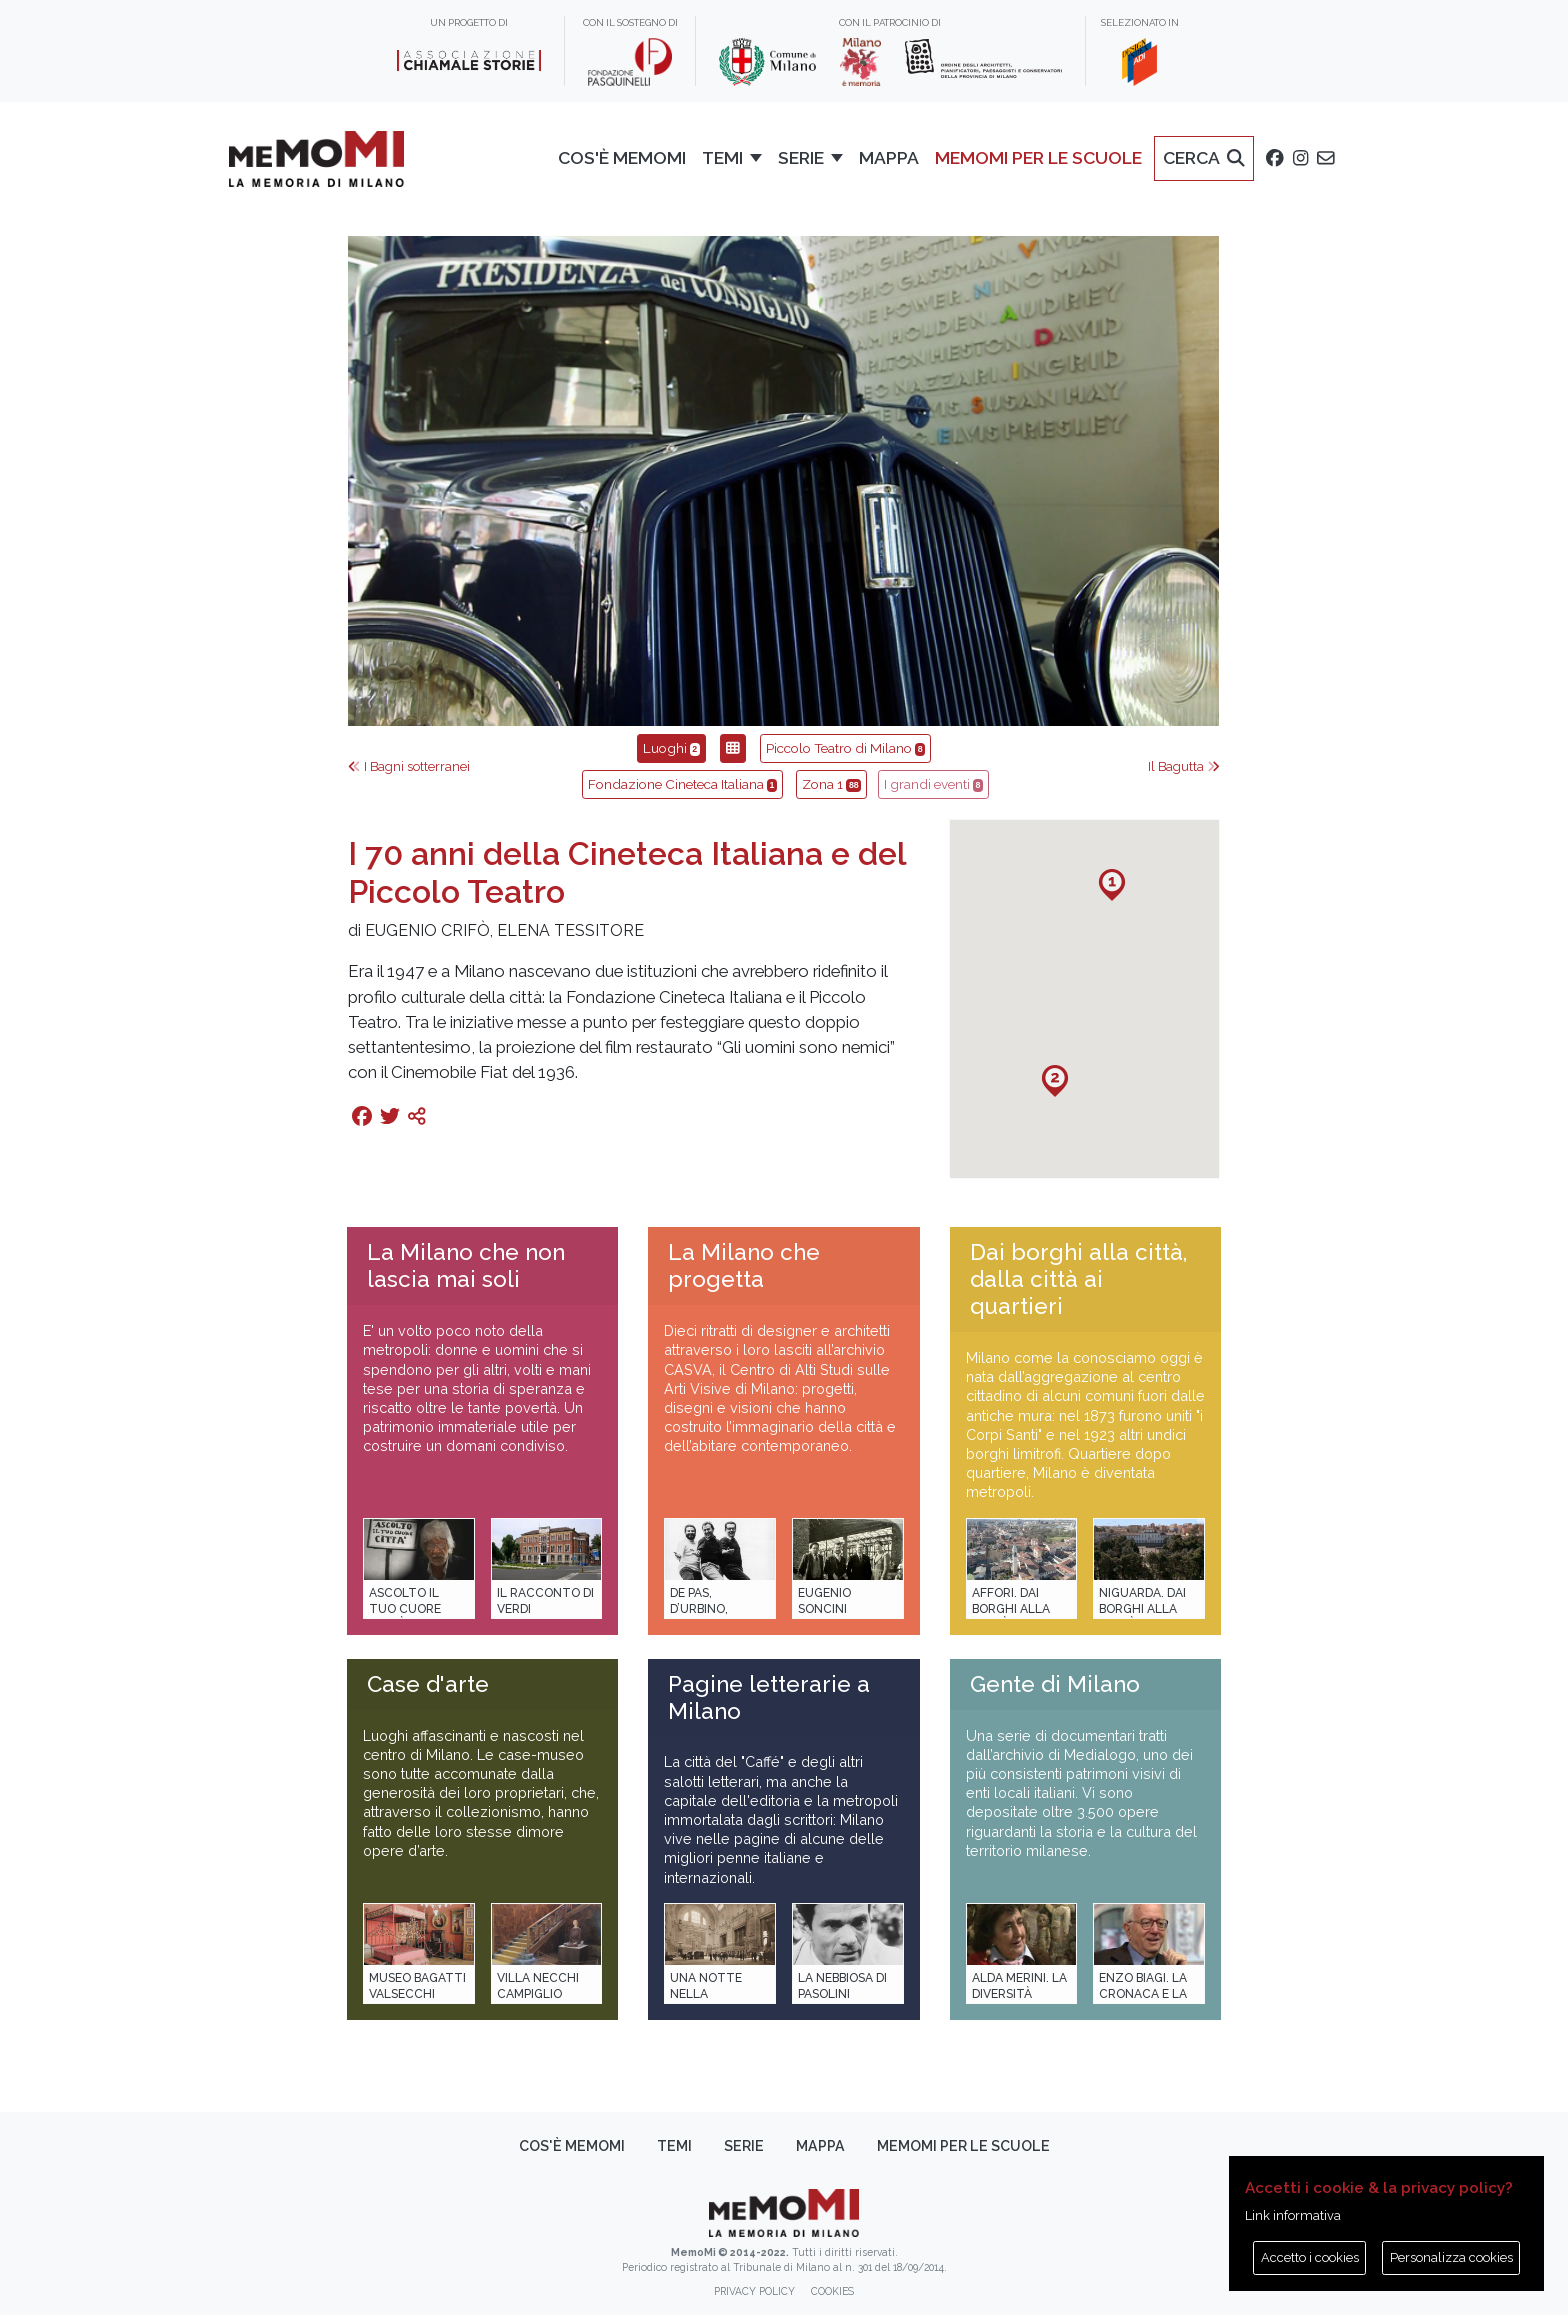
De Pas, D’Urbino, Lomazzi (699, 1608)
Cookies (832, 2291)
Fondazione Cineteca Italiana (682, 784)
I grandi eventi (933, 784)
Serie (744, 2146)
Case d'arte (428, 1684)
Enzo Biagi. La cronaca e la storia (1143, 1993)
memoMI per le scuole (963, 2146)
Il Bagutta (1184, 766)
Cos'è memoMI (572, 2146)
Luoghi (671, 748)
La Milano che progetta (744, 1265)
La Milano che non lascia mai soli (466, 1265)
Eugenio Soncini (824, 1600)
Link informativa (1293, 2215)
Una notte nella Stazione (706, 1993)
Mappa (820, 2146)
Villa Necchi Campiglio (538, 1985)
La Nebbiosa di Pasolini (842, 1985)
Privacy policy (754, 2291)
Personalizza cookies (1451, 2257)
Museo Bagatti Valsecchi (417, 1985)
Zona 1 (831, 784)
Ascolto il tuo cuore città (405, 1608)
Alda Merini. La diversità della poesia (1019, 1993)
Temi (674, 2146)
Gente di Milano (1055, 1684)
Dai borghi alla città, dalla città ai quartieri (1078, 1279)
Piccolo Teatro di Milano (845, 748)
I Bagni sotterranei (409, 766)
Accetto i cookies (1310, 2257)
